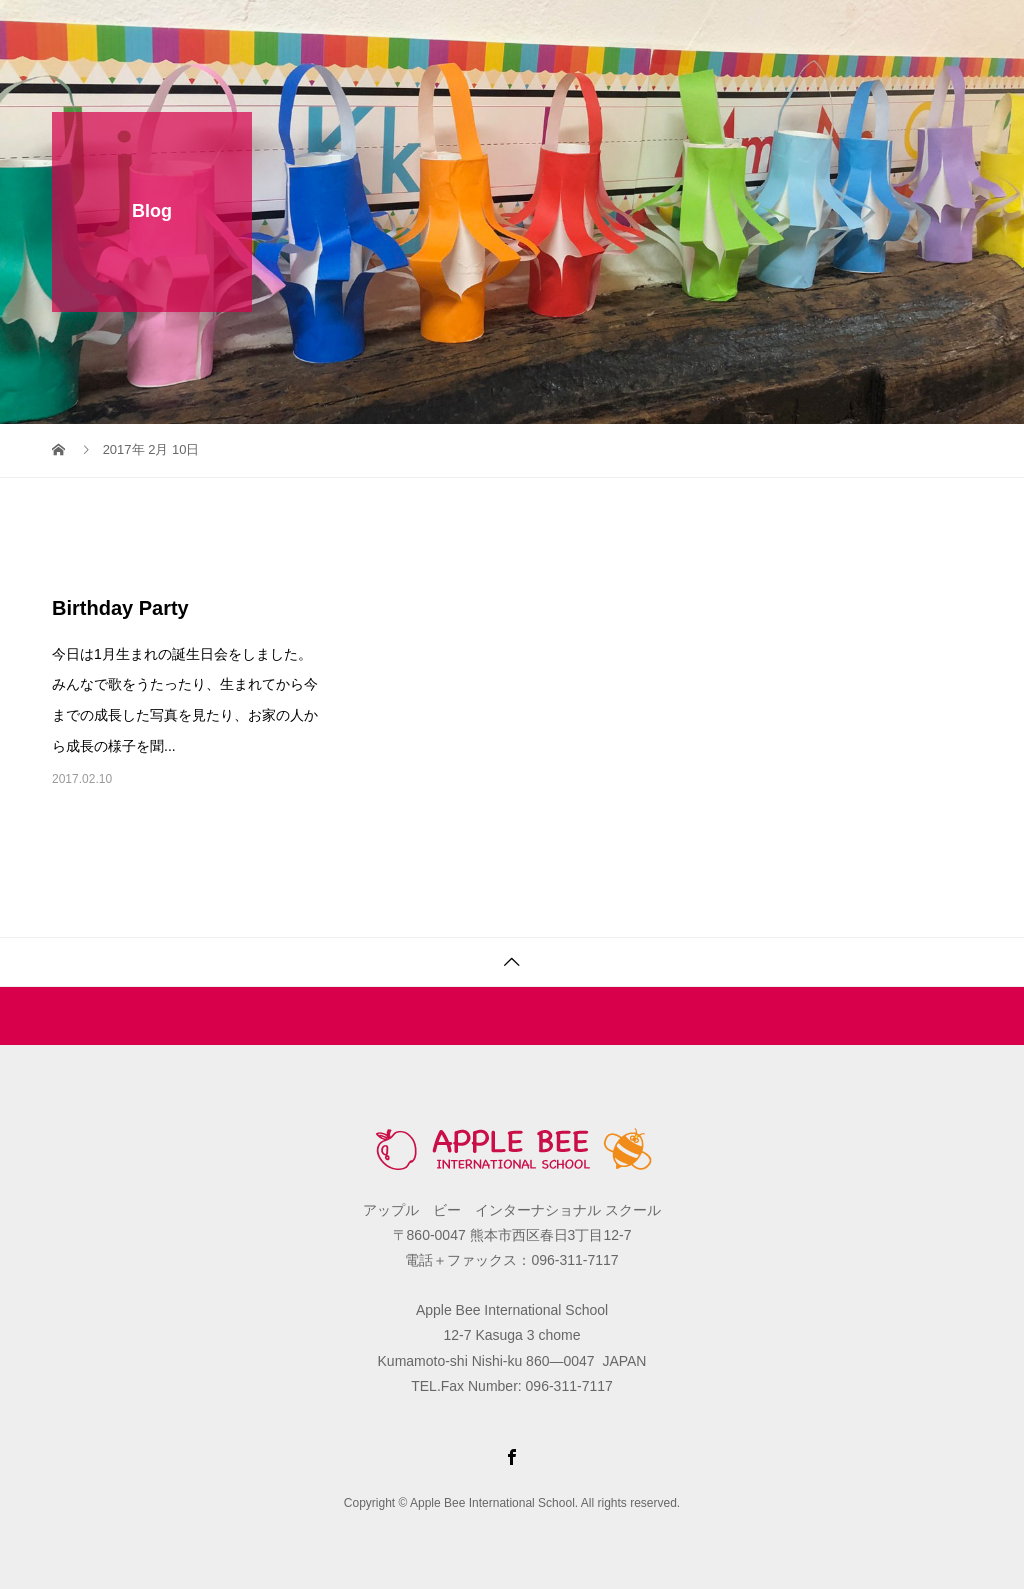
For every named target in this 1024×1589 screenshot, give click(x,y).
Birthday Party (120, 608)
